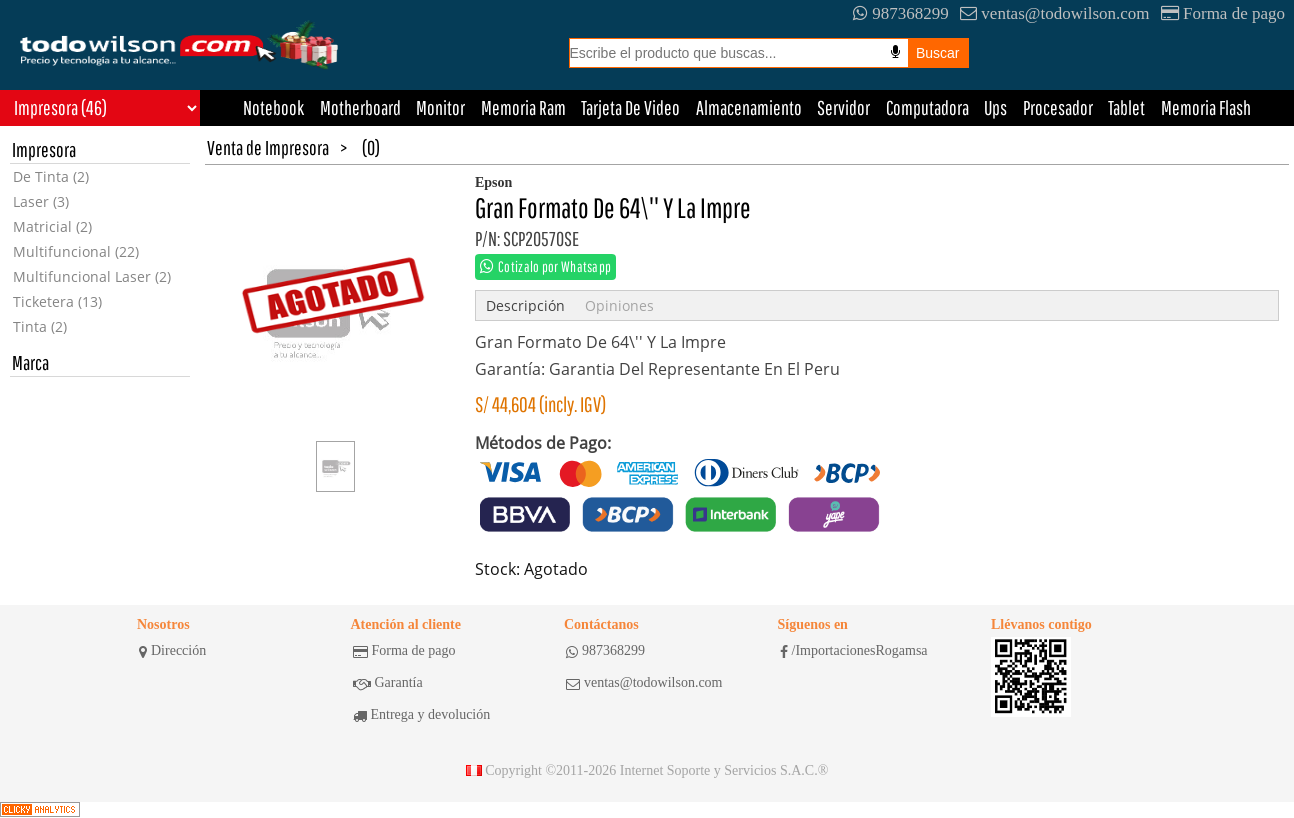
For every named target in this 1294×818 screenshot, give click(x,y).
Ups (995, 107)
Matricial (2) (52, 226)
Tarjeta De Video (630, 107)
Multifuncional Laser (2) (92, 276)
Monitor (440, 107)
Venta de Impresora (268, 147)
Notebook (273, 107)
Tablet (1126, 107)
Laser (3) (41, 201)
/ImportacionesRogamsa (854, 651)
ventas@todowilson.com (1054, 13)
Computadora (927, 107)
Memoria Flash (1206, 107)
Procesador (1058, 107)
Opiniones (619, 305)
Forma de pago (1223, 13)
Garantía (388, 683)
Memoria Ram (523, 107)
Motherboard (360, 107)
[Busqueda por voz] (895, 52)
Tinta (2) (40, 326)
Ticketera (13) (57, 301)
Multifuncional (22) (76, 251)
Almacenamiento (749, 107)
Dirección (172, 651)
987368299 (901, 13)
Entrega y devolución (422, 715)
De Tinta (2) (51, 176)
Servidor (843, 107)
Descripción (525, 305)
